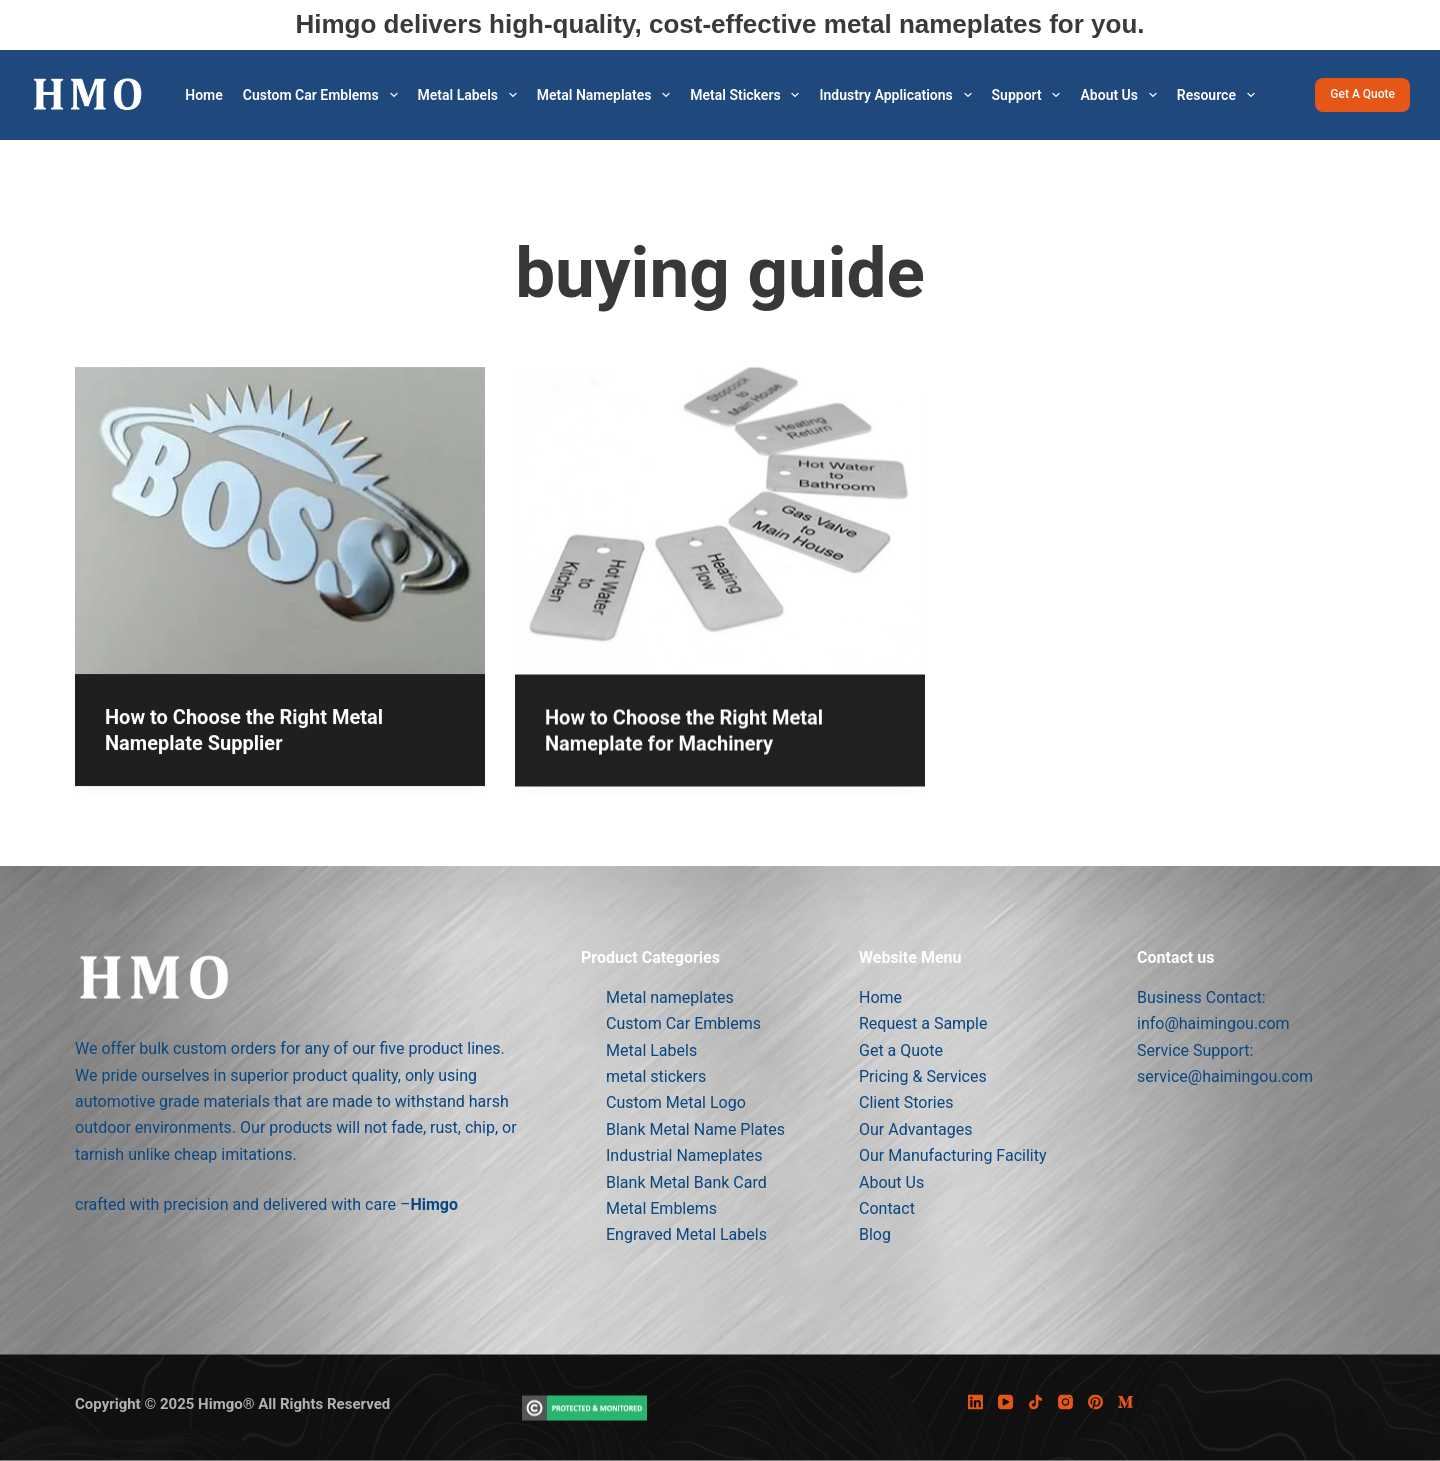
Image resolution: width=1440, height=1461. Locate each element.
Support (1030, 95)
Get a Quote (1362, 94)
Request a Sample (923, 1023)
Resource (1220, 95)
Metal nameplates (670, 996)
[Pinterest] (1095, 1402)
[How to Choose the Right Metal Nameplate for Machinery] (720, 546)
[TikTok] (1035, 1402)
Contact (887, 1207)
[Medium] (1125, 1402)
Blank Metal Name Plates (695, 1128)
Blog (875, 1234)
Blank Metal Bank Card (686, 1181)
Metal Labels (471, 95)
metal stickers (748, 95)
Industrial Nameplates (684, 1155)
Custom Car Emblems (324, 95)
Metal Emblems (661, 1207)
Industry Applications (899, 95)
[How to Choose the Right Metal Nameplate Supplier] (280, 526)
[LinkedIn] (975, 1402)
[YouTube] (1005, 1402)
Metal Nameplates (608, 95)
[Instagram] (1065, 1402)
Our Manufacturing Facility (952, 1155)
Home (204, 95)
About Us (1122, 95)
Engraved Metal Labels (686, 1234)
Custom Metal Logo (676, 1102)
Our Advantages (916, 1128)
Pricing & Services (923, 1075)
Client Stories (906, 1102)
